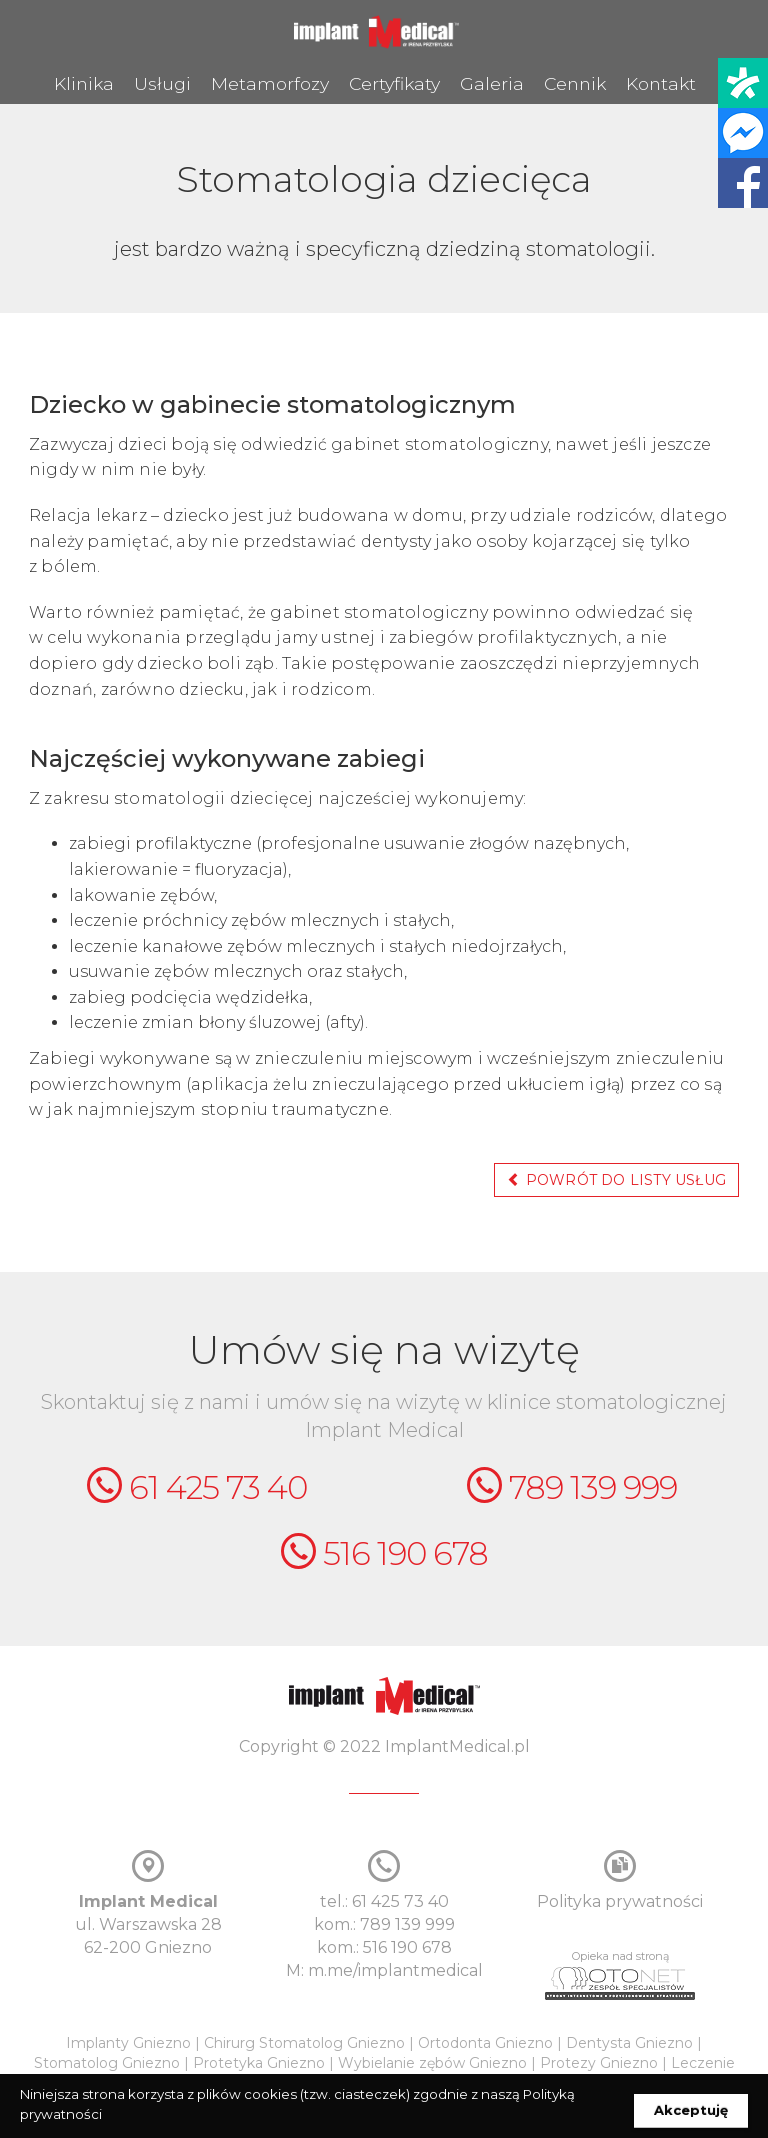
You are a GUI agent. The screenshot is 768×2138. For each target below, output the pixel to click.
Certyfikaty (394, 83)
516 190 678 (384, 1553)
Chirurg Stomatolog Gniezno (304, 2043)
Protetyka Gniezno (259, 2063)
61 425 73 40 (197, 1487)
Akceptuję (691, 2110)
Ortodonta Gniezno (485, 2043)
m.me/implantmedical (395, 1970)
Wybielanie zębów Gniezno (432, 2063)
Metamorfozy (270, 83)
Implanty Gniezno (128, 2043)
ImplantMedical (384, 1696)
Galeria (492, 83)
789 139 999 (572, 1487)
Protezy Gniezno (599, 2063)
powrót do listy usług (616, 1180)
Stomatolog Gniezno (107, 2063)
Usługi (162, 83)
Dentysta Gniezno (629, 2043)
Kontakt (661, 83)
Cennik (575, 83)
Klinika (84, 83)
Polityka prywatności (620, 1901)
